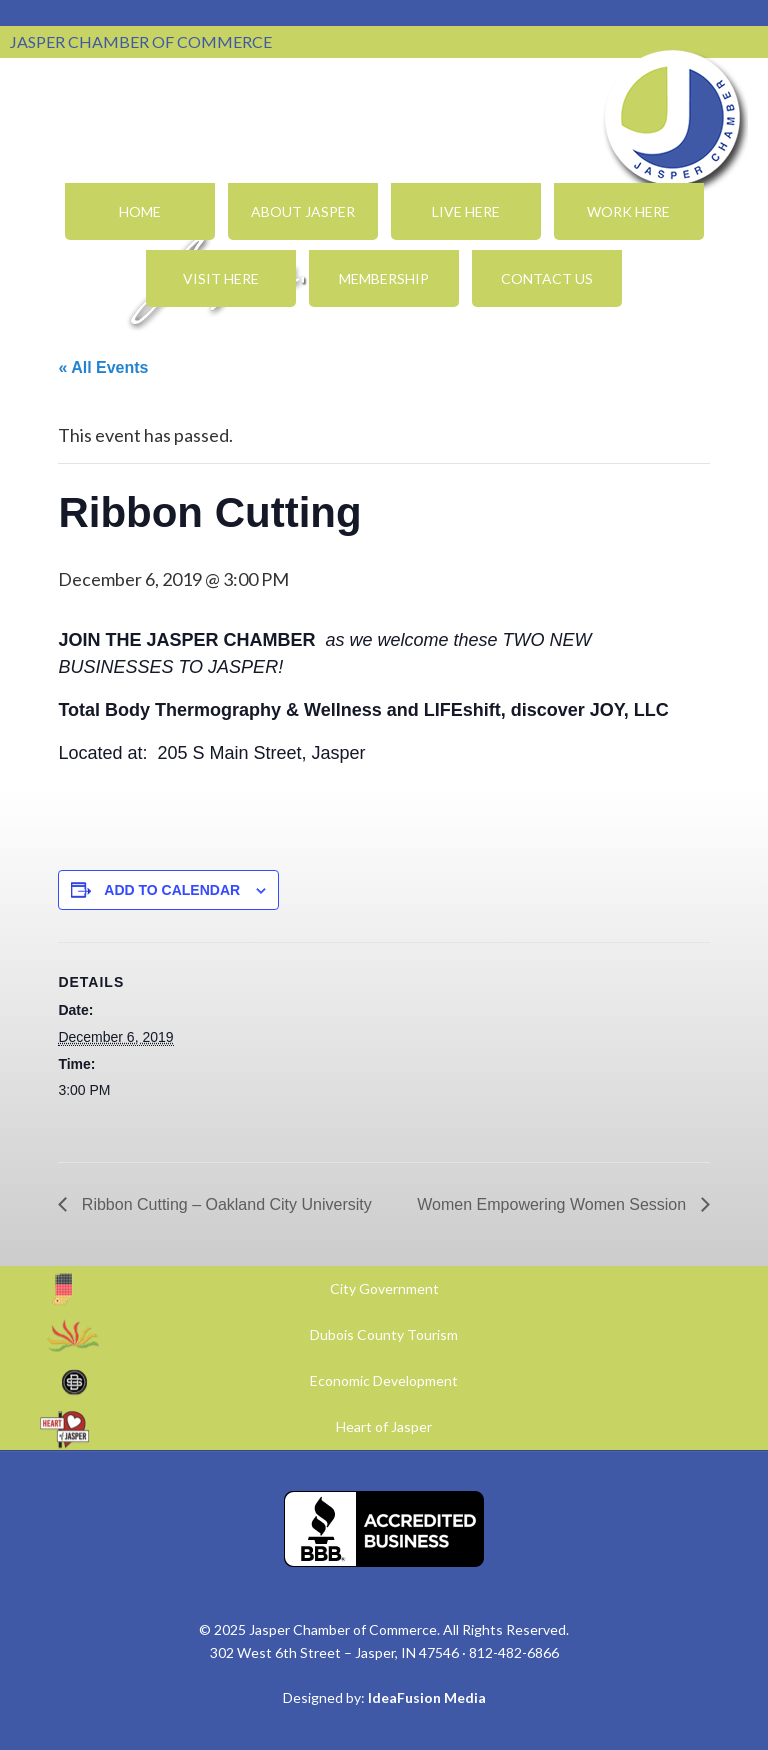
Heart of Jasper (384, 1426)
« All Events (103, 367)
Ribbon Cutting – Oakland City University (224, 1204)
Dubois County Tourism (384, 1334)
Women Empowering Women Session (553, 1204)
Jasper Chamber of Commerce (673, 118)
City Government (384, 1288)
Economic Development (384, 1380)
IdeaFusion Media (427, 1697)
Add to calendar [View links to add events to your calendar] (172, 890)
